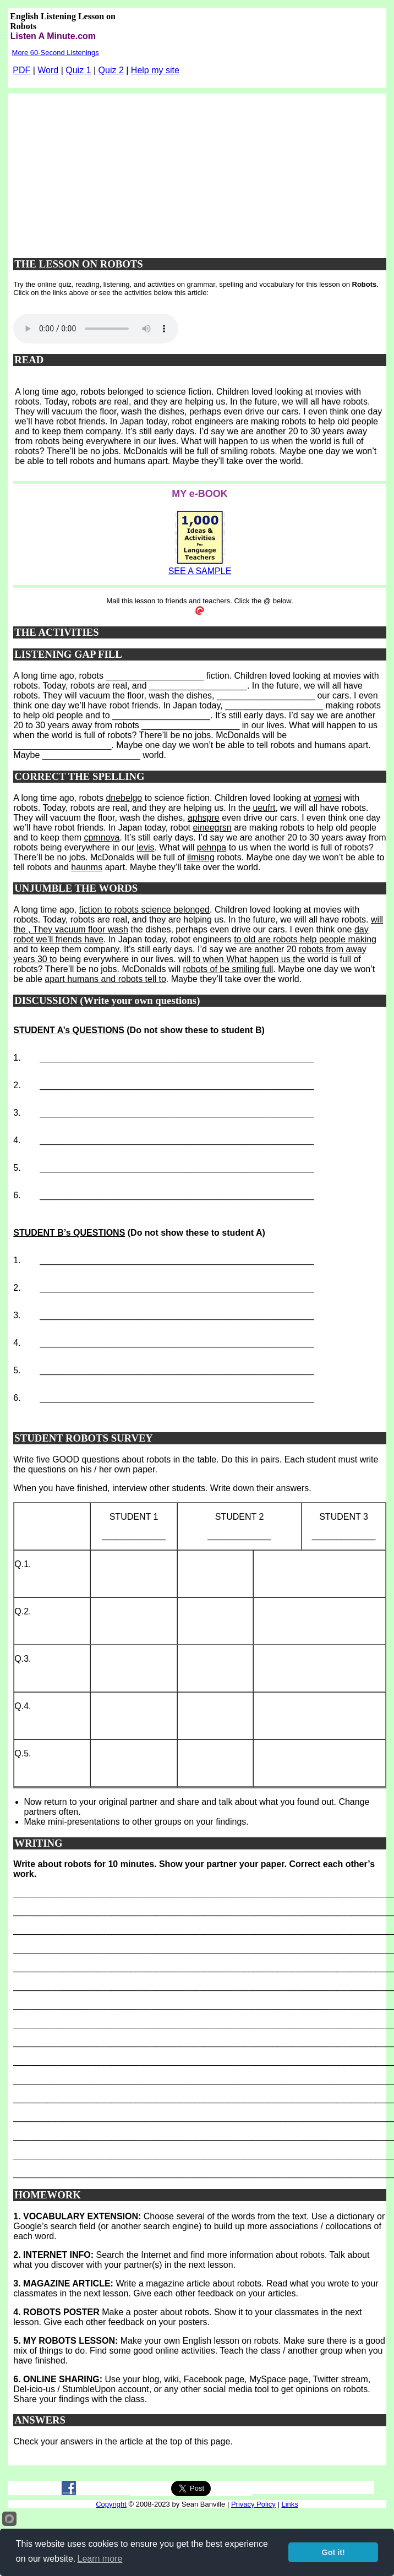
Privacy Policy (253, 2504)
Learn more (100, 2558)
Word (47, 70)
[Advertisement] (199, 171)
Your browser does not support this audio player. (95, 328)
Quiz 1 (78, 70)
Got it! (333, 2552)
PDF (21, 70)
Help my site (155, 70)
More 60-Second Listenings (55, 52)
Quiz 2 (111, 70)
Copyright (111, 2504)
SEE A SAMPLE (200, 571)
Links (289, 2504)
